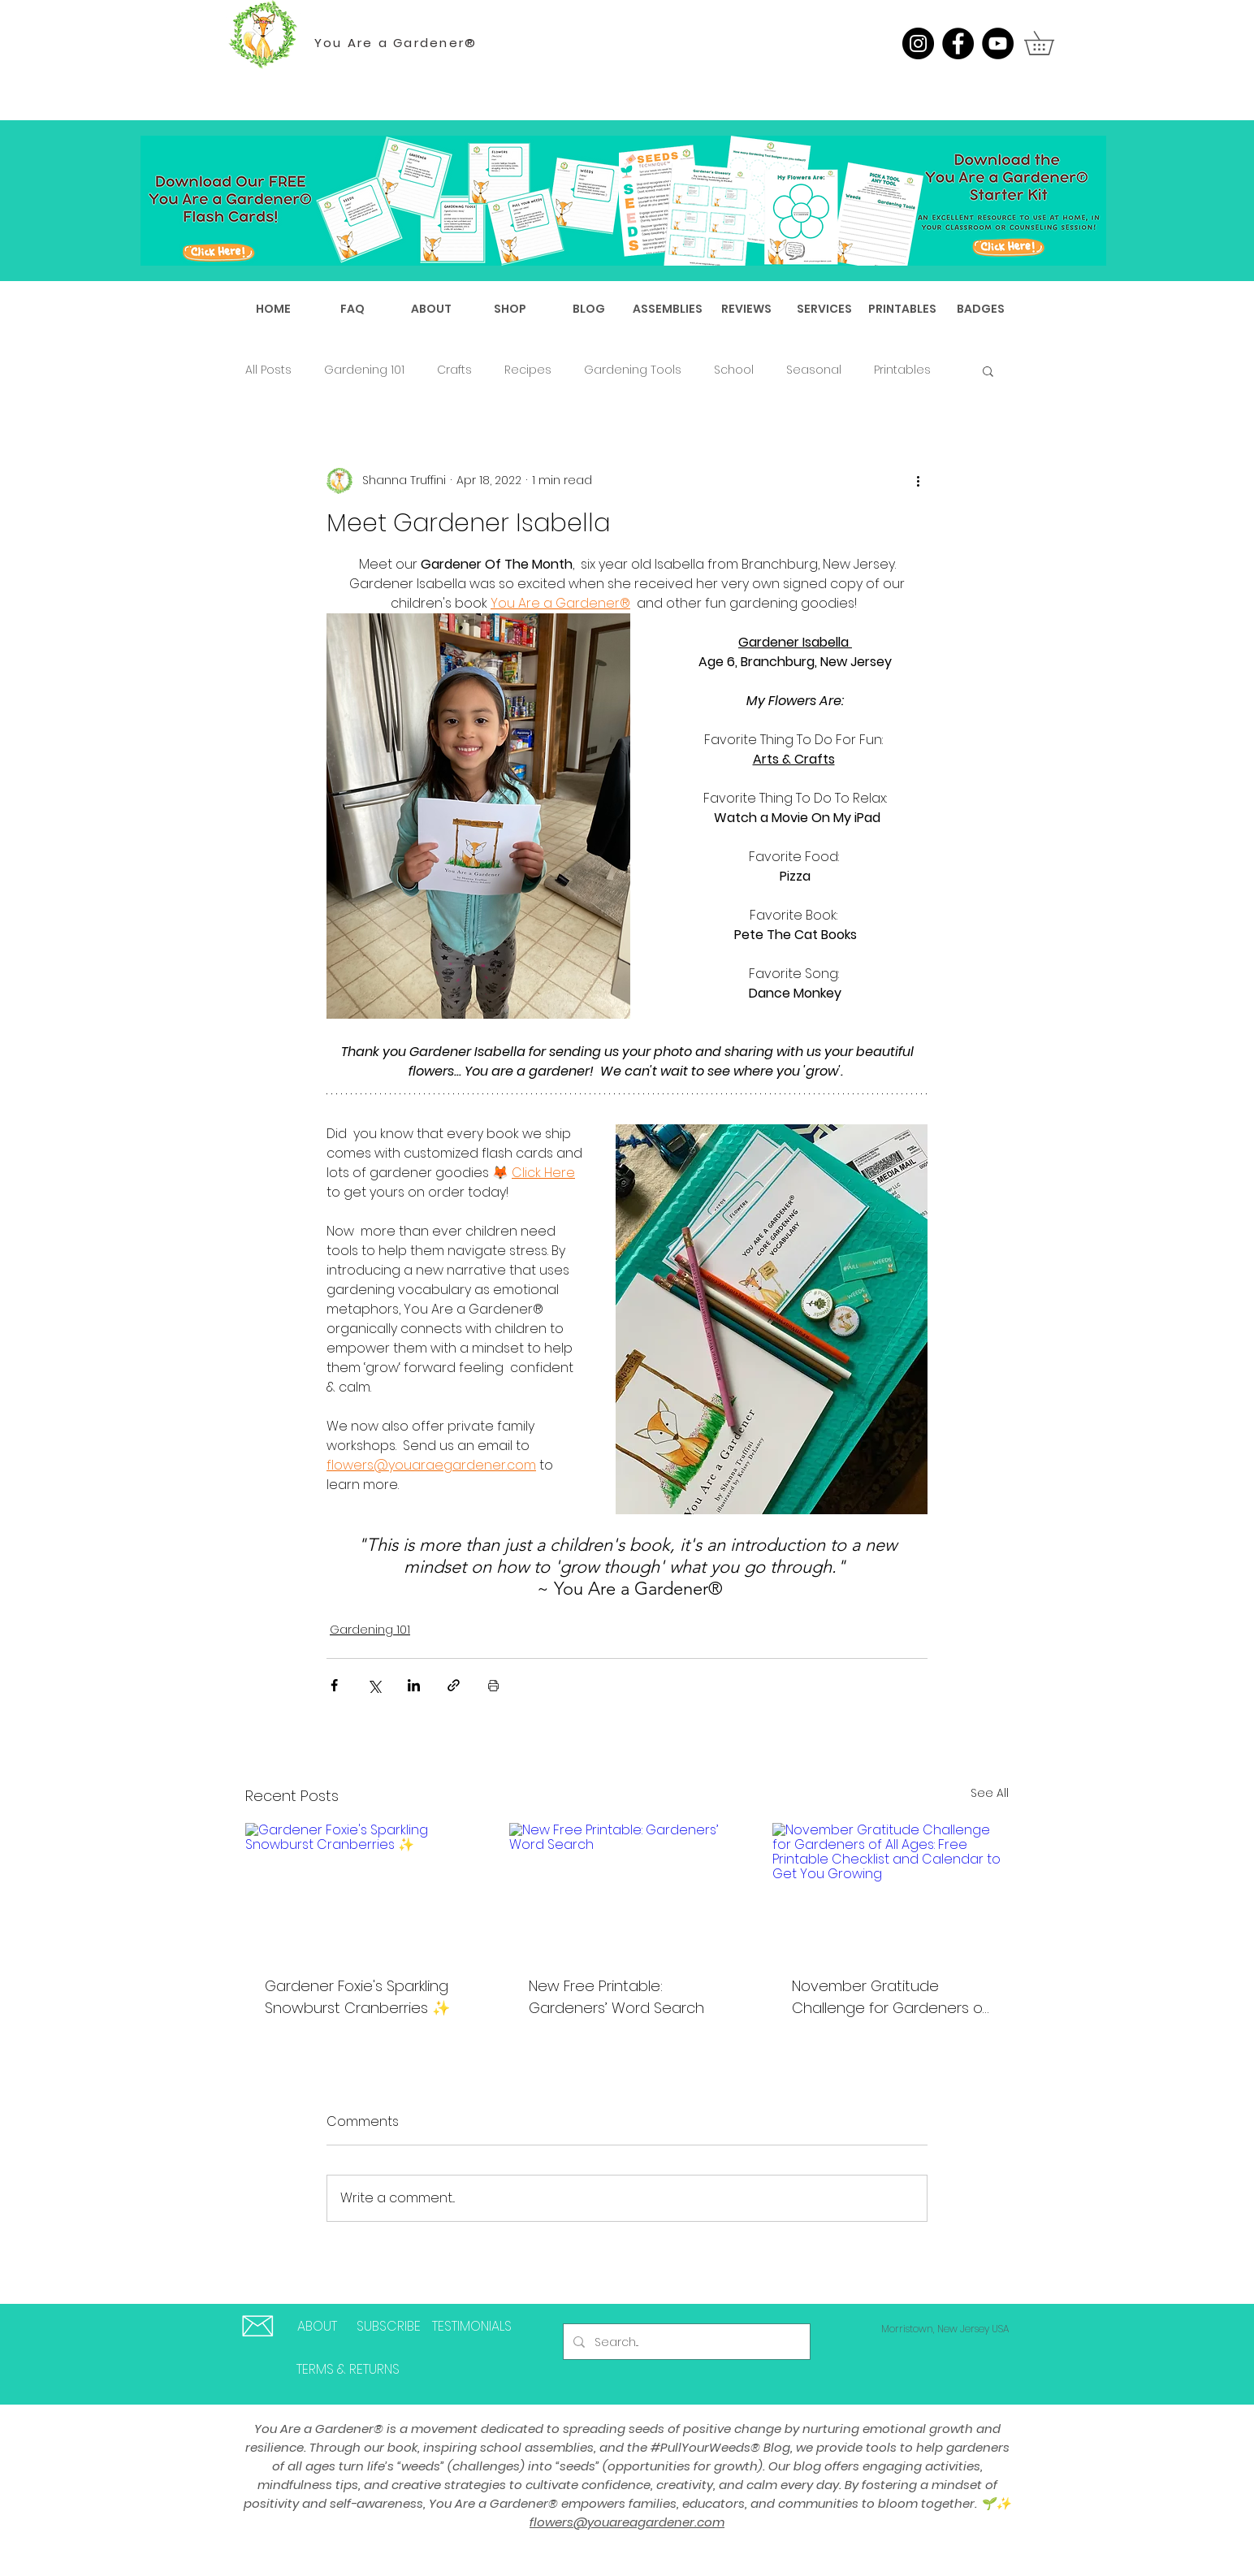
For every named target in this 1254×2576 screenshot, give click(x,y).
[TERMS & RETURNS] (348, 2370)
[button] (1050, 43)
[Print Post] (493, 1685)
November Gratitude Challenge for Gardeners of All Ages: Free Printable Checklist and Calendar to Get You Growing (890, 1997)
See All (990, 1793)
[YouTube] (998, 43)
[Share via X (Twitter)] (374, 1685)
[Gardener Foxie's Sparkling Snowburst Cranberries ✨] (363, 1889)
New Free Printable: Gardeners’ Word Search (616, 1997)
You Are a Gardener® (396, 42)
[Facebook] (958, 43)
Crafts (454, 370)
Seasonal (813, 370)
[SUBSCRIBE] (388, 2326)
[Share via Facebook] (334, 1685)
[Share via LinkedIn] (414, 1685)
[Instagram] (918, 43)
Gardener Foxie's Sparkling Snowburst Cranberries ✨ (357, 1997)
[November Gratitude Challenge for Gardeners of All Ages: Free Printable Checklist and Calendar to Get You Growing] (890, 1889)
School (734, 370)
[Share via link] (453, 1685)
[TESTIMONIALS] (471, 2326)
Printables (902, 370)
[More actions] (918, 481)
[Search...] (685, 2341)
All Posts (268, 370)
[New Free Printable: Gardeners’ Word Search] (627, 1889)
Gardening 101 (364, 370)
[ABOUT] (317, 2326)
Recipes (527, 370)
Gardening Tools (632, 370)
